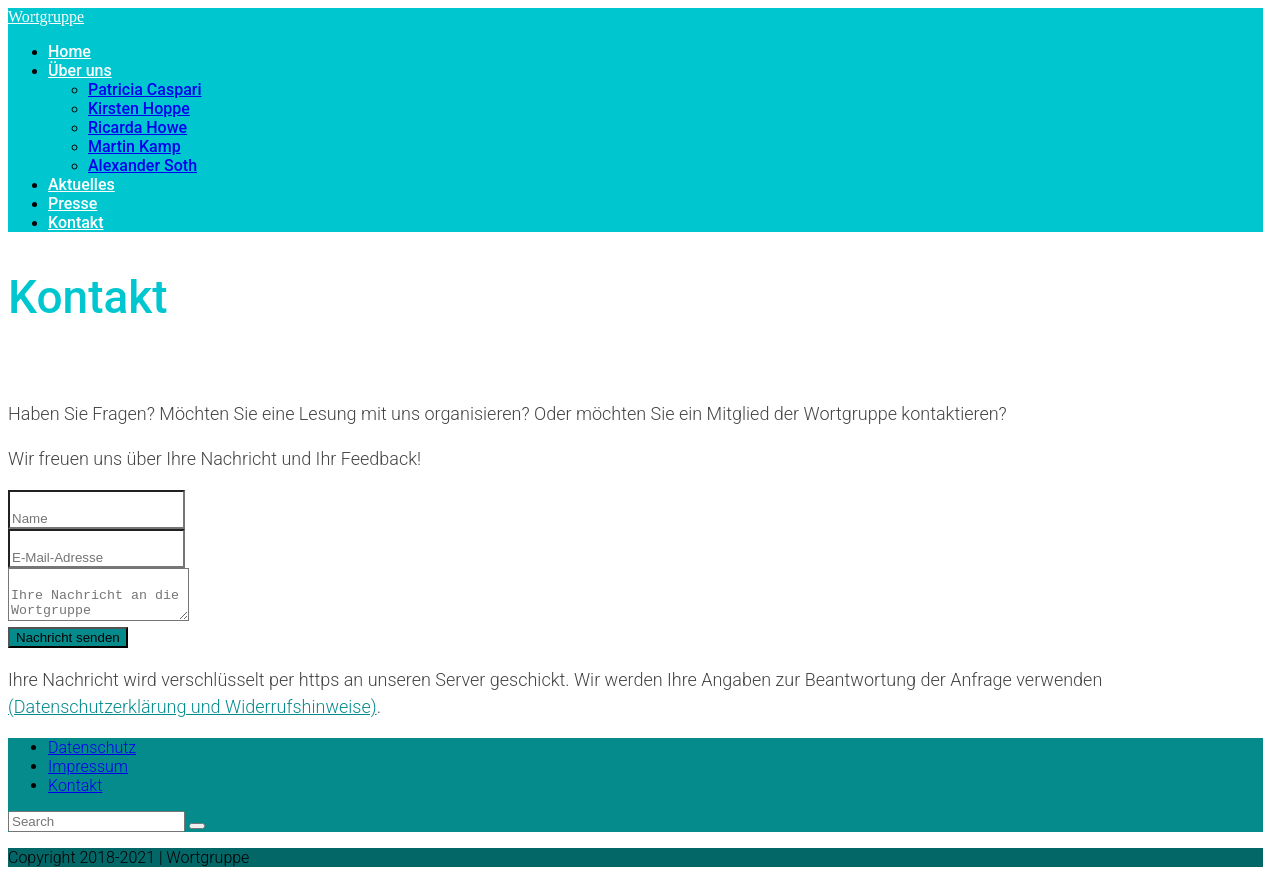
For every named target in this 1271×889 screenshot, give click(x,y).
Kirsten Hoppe (139, 108)
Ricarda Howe (137, 127)
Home (69, 51)
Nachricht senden (68, 643)
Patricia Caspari (145, 89)
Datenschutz (92, 753)
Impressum (88, 772)
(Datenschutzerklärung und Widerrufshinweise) (192, 712)
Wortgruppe (46, 16)
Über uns (80, 70)
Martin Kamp (134, 146)
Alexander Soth (142, 165)
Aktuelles (81, 184)
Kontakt (76, 222)
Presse (72, 203)
